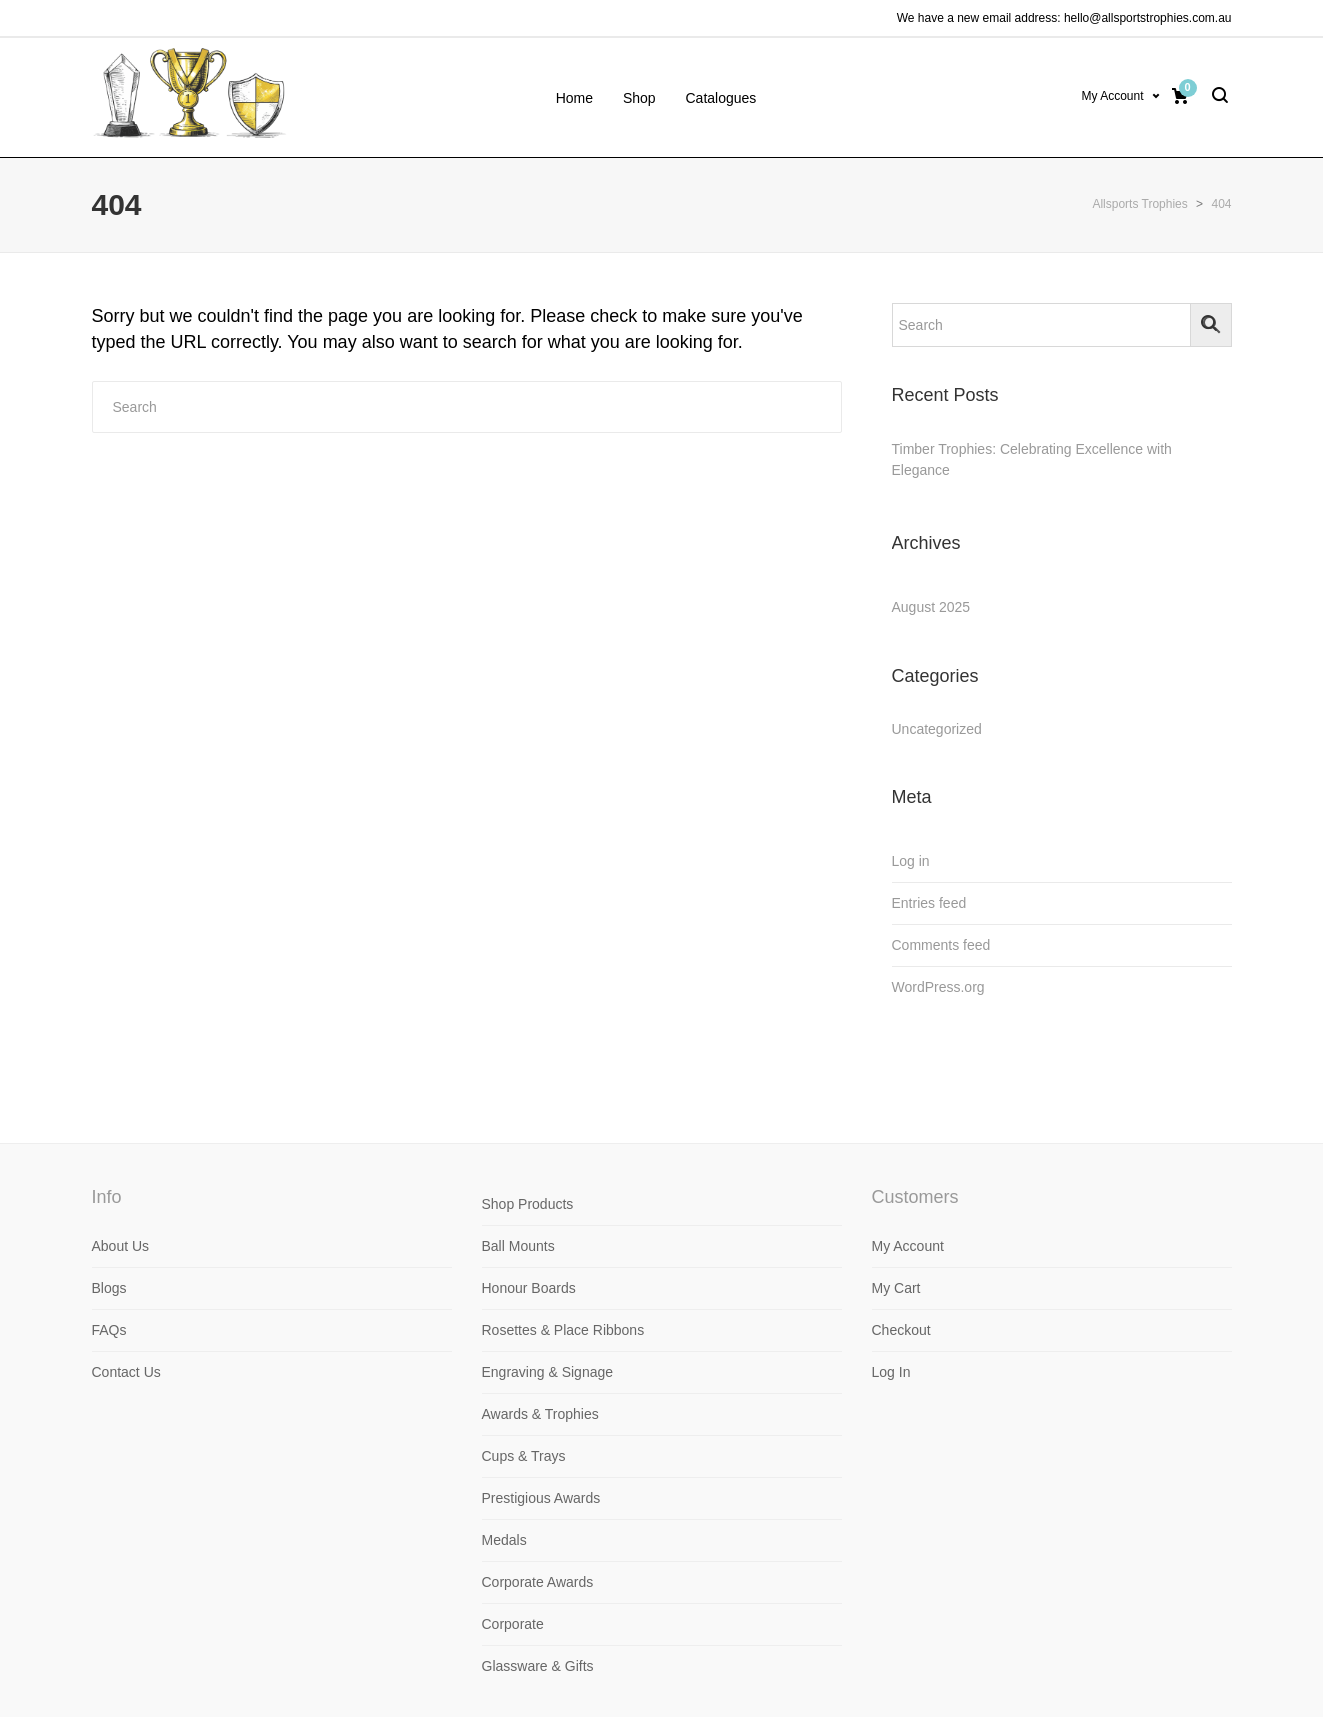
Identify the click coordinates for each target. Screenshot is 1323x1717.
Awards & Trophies (540, 1414)
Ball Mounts (518, 1246)
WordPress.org (938, 987)
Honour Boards (529, 1288)
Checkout (901, 1330)
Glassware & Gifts (538, 1666)
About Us (121, 1246)
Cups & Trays (524, 1456)
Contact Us (126, 1372)
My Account (1112, 96)
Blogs (109, 1288)
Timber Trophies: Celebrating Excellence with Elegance (1032, 459)
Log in (911, 861)
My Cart (896, 1288)
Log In (891, 1372)
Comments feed (941, 945)
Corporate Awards (538, 1582)
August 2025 (931, 607)
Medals (504, 1540)
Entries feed (929, 903)
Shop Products (528, 1204)
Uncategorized (937, 729)
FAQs (109, 1330)
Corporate (513, 1624)
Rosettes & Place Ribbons (563, 1330)
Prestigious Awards (541, 1498)
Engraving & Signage (548, 1372)
